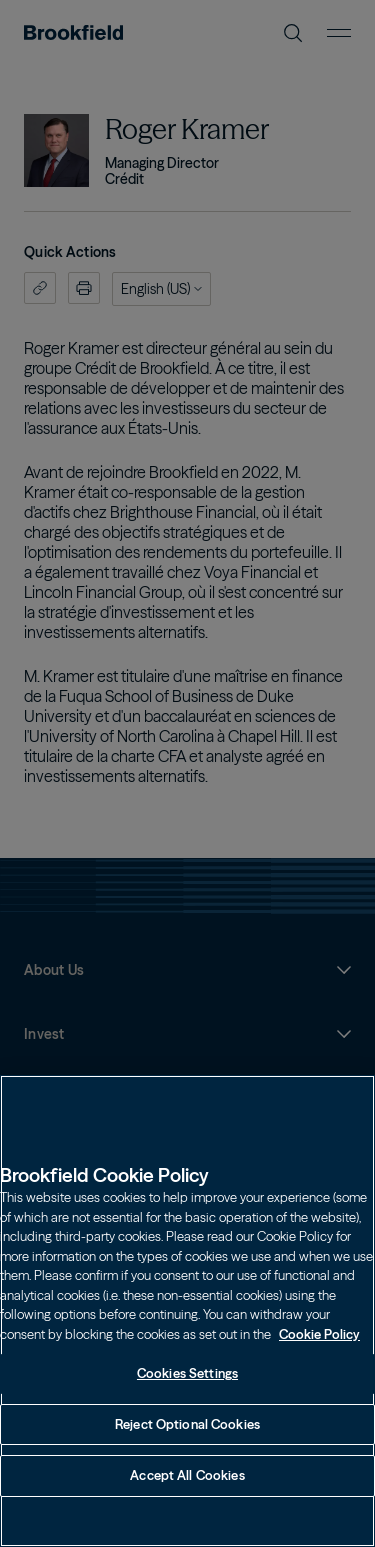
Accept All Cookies (187, 1475)
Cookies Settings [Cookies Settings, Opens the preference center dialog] (187, 1373)
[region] (187, 1311)
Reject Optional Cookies (187, 1424)
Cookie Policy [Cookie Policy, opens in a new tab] (319, 1334)
